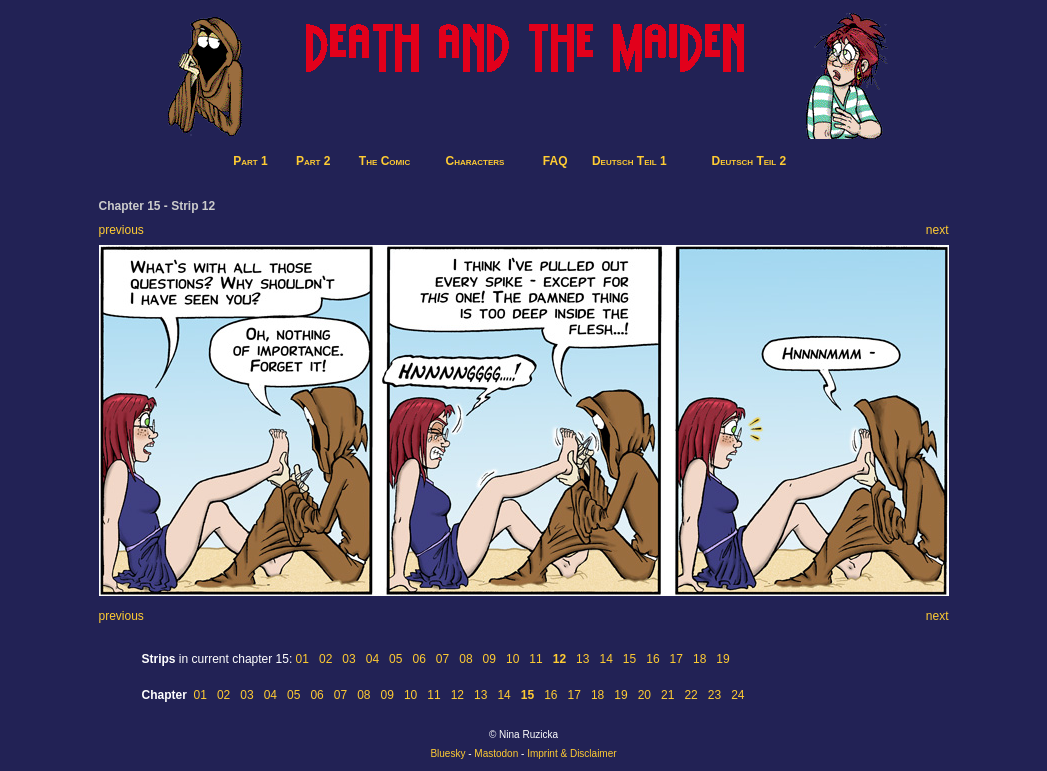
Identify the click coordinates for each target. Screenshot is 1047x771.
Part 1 (250, 161)
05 (395, 659)
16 (652, 659)
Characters (475, 161)
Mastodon (496, 753)
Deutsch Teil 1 (629, 161)
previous (121, 230)
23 (714, 695)
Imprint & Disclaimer (571, 753)
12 (457, 695)
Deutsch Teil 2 (749, 161)
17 (676, 659)
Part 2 (313, 161)
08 (465, 659)
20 (644, 695)
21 (667, 695)
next (937, 230)
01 (302, 659)
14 (605, 659)
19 (722, 659)
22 (690, 695)
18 (699, 659)
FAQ (555, 161)
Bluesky (447, 753)
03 (348, 659)
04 (372, 659)
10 (512, 659)
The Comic (384, 161)
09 (489, 659)
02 (325, 659)
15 (629, 659)
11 (535, 659)
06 (418, 659)
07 (442, 659)
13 (582, 659)
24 (737, 695)
